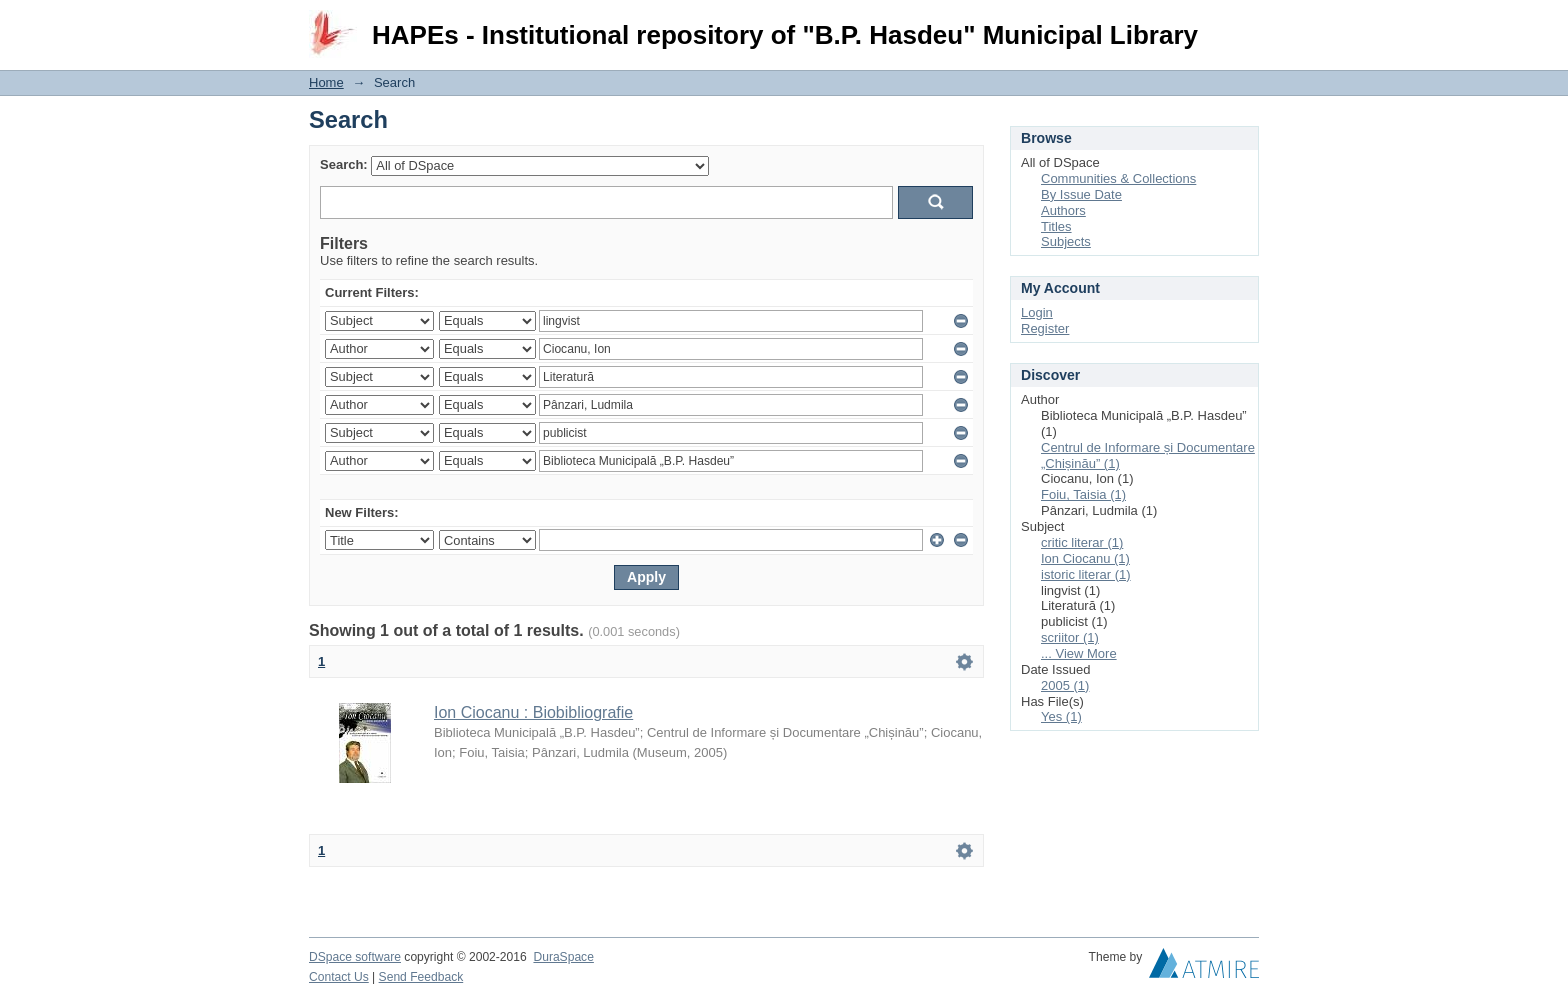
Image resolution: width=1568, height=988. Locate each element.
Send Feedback (421, 977)
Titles (1056, 226)
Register (1045, 328)
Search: (344, 164)
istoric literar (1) (1086, 574)
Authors (1063, 210)
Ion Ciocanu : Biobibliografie (533, 712)
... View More (1079, 653)
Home (326, 82)
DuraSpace (563, 957)
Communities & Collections (1118, 178)
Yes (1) (1061, 716)
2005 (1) (1065, 685)
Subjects (1066, 241)
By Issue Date (1081, 194)
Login (1243, 24)
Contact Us (339, 977)
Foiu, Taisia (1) (1083, 494)
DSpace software (355, 957)
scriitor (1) (1070, 637)
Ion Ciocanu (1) (1085, 558)
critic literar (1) (1082, 542)
